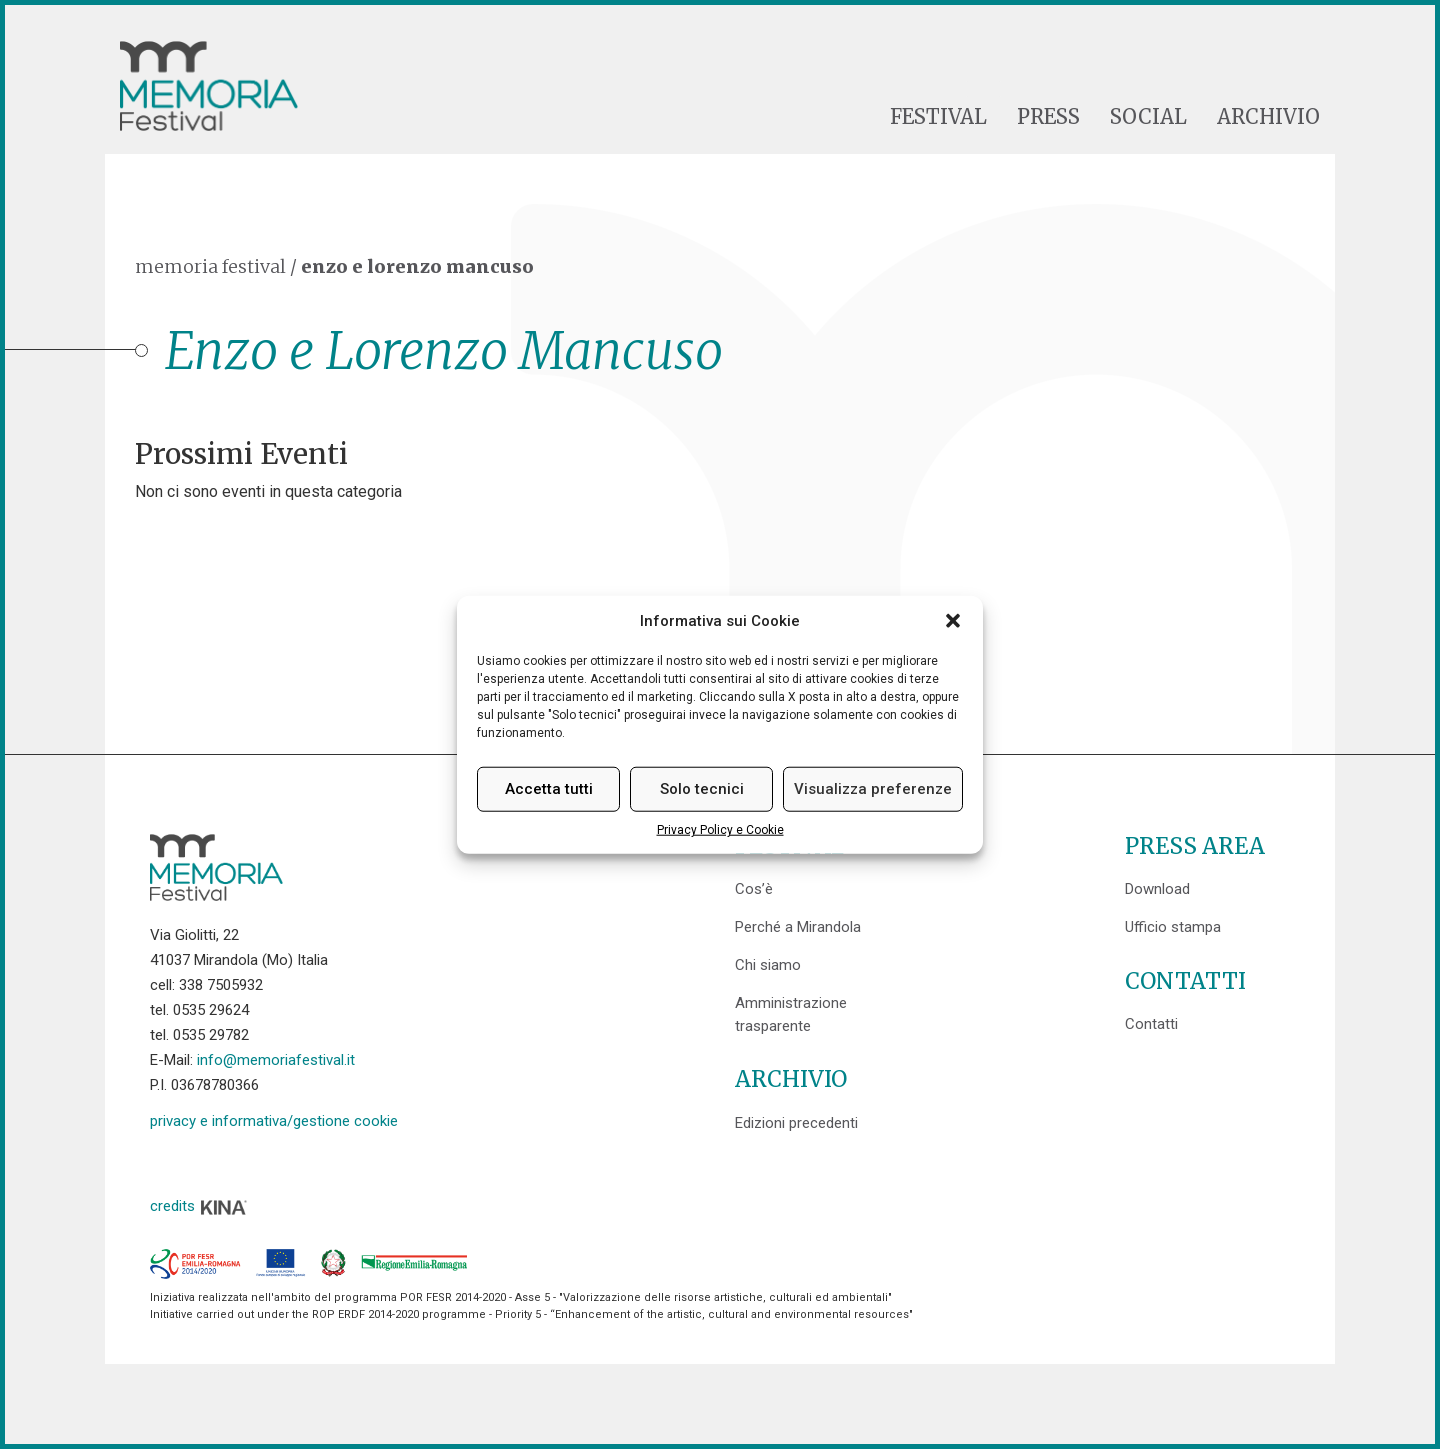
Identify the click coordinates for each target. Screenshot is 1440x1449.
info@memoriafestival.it (276, 1060)
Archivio (1268, 117)
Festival (938, 117)
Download (1157, 889)
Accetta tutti (549, 789)
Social (1148, 117)
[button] (953, 621)
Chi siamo (768, 965)
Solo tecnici (702, 789)
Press (1048, 117)
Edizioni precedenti (796, 1123)
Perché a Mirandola (798, 927)
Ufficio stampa (1173, 927)
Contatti (1151, 1024)
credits (199, 1206)
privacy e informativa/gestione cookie (274, 1121)
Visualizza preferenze (873, 789)
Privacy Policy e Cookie (720, 830)
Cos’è (754, 889)
